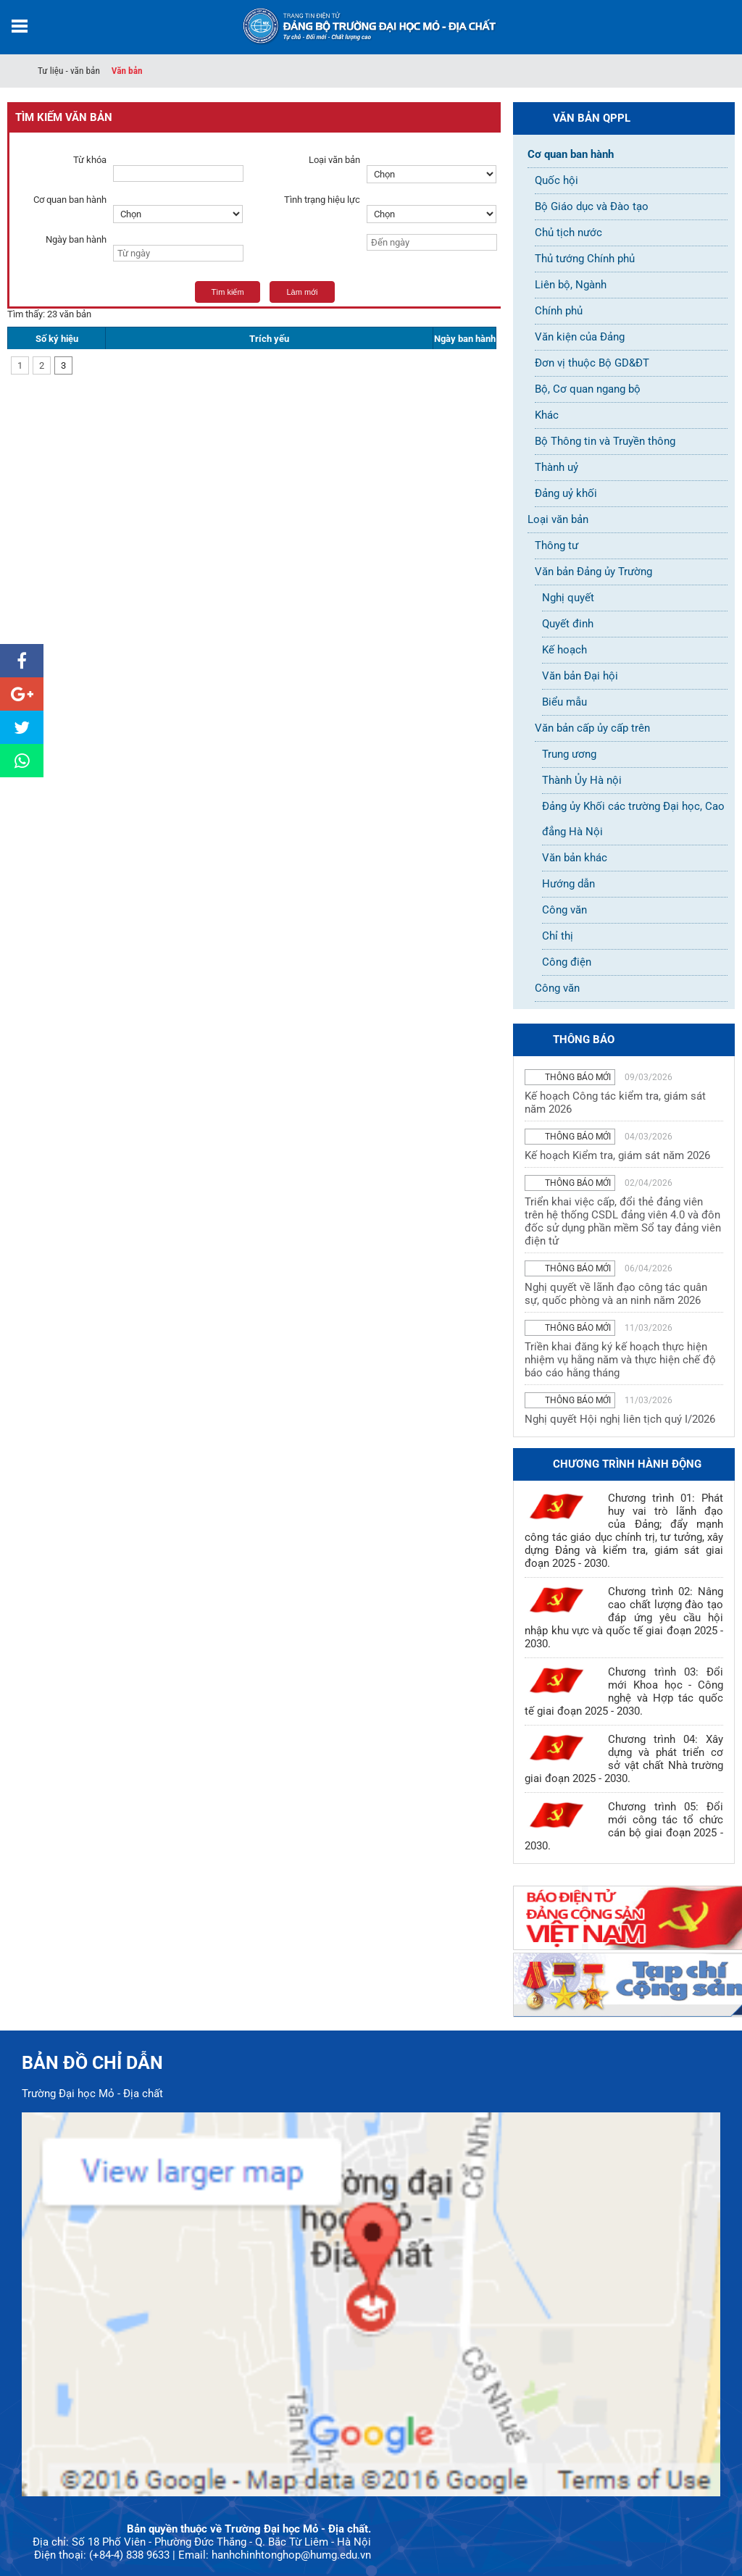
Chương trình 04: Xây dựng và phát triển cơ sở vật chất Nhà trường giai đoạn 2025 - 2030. (624, 1759)
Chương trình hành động (627, 1464)
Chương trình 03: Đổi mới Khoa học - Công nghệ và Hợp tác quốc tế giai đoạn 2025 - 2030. (624, 1691)
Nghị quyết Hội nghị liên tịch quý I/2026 (620, 1419)
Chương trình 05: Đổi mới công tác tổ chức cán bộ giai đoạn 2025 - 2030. (624, 1826)
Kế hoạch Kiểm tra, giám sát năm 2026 (617, 1155)
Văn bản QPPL (591, 118)
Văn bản (127, 70)
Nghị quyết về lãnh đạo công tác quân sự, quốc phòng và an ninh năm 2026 (616, 1294)
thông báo (583, 1039)
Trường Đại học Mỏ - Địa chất (92, 2093)
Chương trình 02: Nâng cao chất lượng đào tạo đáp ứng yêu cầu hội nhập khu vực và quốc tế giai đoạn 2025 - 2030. (624, 1617)
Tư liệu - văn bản (69, 70)
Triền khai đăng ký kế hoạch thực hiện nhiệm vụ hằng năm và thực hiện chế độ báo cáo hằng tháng (620, 1359)
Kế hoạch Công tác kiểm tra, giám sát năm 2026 (615, 1103)
